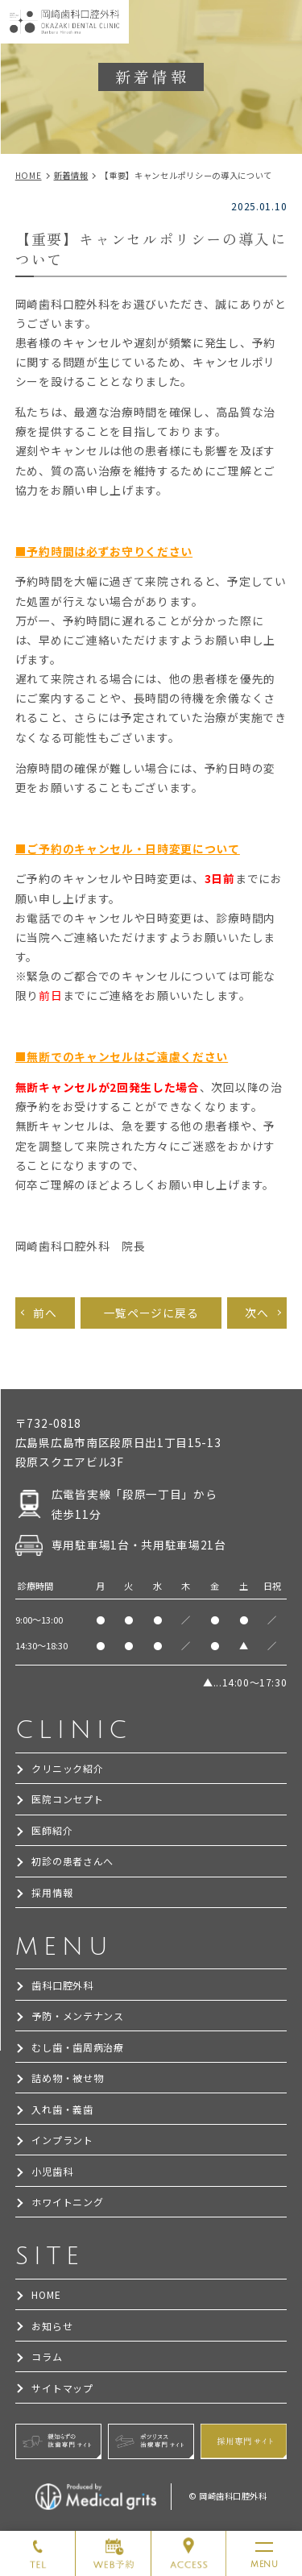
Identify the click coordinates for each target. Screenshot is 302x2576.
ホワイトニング (67, 2202)
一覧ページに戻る (151, 1313)
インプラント (62, 2140)
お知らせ (51, 2326)
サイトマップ (62, 2388)
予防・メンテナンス (77, 2015)
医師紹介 (51, 1830)
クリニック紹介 (67, 1768)
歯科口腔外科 (62, 1985)
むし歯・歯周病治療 (77, 2047)
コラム (46, 2356)
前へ (44, 1313)
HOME (45, 2294)
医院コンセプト (67, 1799)
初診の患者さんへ (72, 1861)
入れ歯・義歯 (62, 2109)
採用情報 (51, 1892)
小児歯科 (51, 2171)
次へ (256, 1313)
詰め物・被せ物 (67, 2077)
